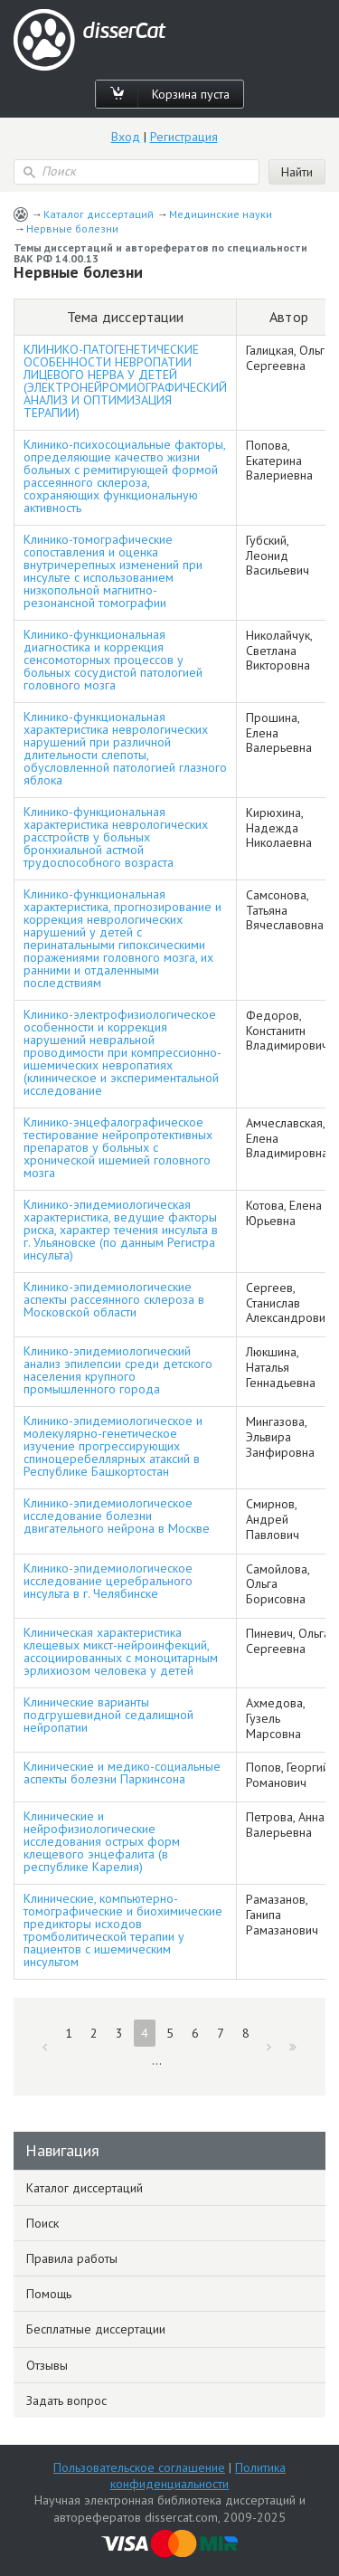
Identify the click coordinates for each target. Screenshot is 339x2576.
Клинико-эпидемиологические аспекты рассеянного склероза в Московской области (114, 1299)
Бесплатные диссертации (95, 2329)
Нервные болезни (72, 228)
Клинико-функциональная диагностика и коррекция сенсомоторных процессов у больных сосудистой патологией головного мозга (113, 659)
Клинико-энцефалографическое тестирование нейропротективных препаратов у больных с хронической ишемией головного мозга (118, 1147)
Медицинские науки (220, 214)
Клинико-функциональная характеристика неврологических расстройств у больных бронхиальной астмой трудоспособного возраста (116, 836)
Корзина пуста (191, 94)
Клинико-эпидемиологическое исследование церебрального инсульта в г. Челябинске (108, 1581)
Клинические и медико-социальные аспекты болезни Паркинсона (122, 1772)
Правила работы (72, 2258)
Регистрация (184, 136)
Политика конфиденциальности (198, 2475)
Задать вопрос (66, 2400)
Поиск (42, 2223)
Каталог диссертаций (98, 214)
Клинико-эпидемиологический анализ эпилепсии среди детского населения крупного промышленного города (118, 1370)
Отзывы (47, 2365)
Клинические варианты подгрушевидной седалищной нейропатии (108, 1714)
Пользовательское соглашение (139, 2467)
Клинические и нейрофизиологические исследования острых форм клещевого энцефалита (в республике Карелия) (102, 1841)
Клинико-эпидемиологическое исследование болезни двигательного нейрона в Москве (117, 1515)
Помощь (48, 2294)
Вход (125, 136)
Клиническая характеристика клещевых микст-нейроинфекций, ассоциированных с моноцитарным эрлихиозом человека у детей (121, 1651)
